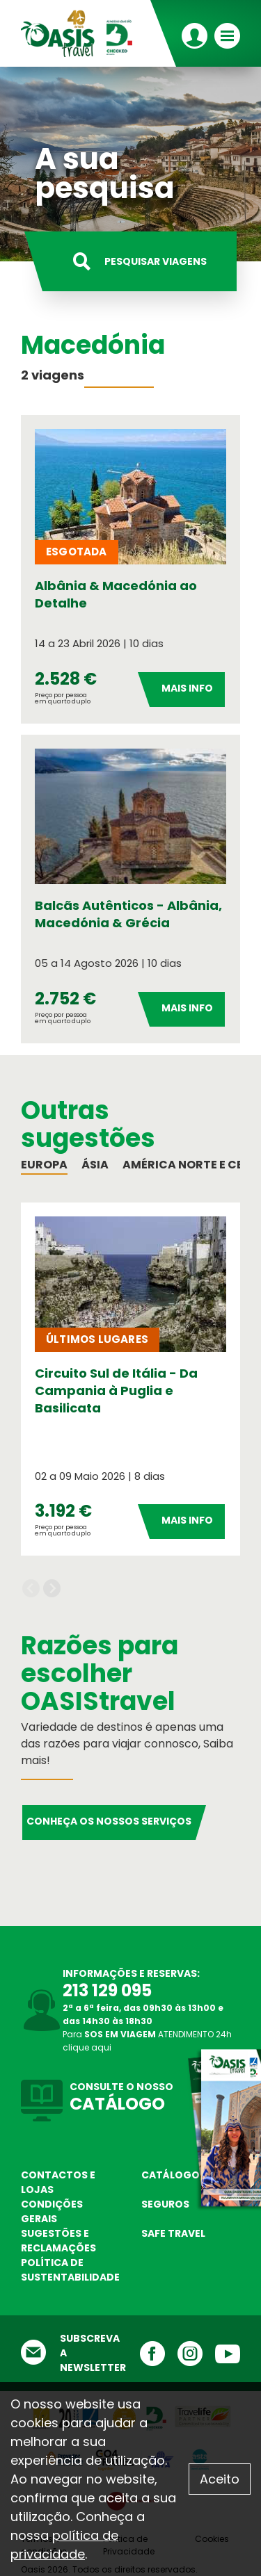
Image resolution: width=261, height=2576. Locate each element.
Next (52, 1588)
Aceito (219, 2479)
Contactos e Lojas (58, 2182)
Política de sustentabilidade (70, 2270)
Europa (44, 1165)
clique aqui (87, 2047)
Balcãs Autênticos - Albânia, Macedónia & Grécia (128, 914)
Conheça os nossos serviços (108, 1821)
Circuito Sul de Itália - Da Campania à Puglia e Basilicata (116, 1390)
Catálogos (173, 2175)
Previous (31, 1588)
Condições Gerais (52, 2211)
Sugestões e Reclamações (58, 2240)
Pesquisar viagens (155, 261)
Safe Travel (173, 2233)
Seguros (165, 2204)
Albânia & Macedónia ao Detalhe (116, 594)
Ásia (95, 1165)
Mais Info (187, 688)
